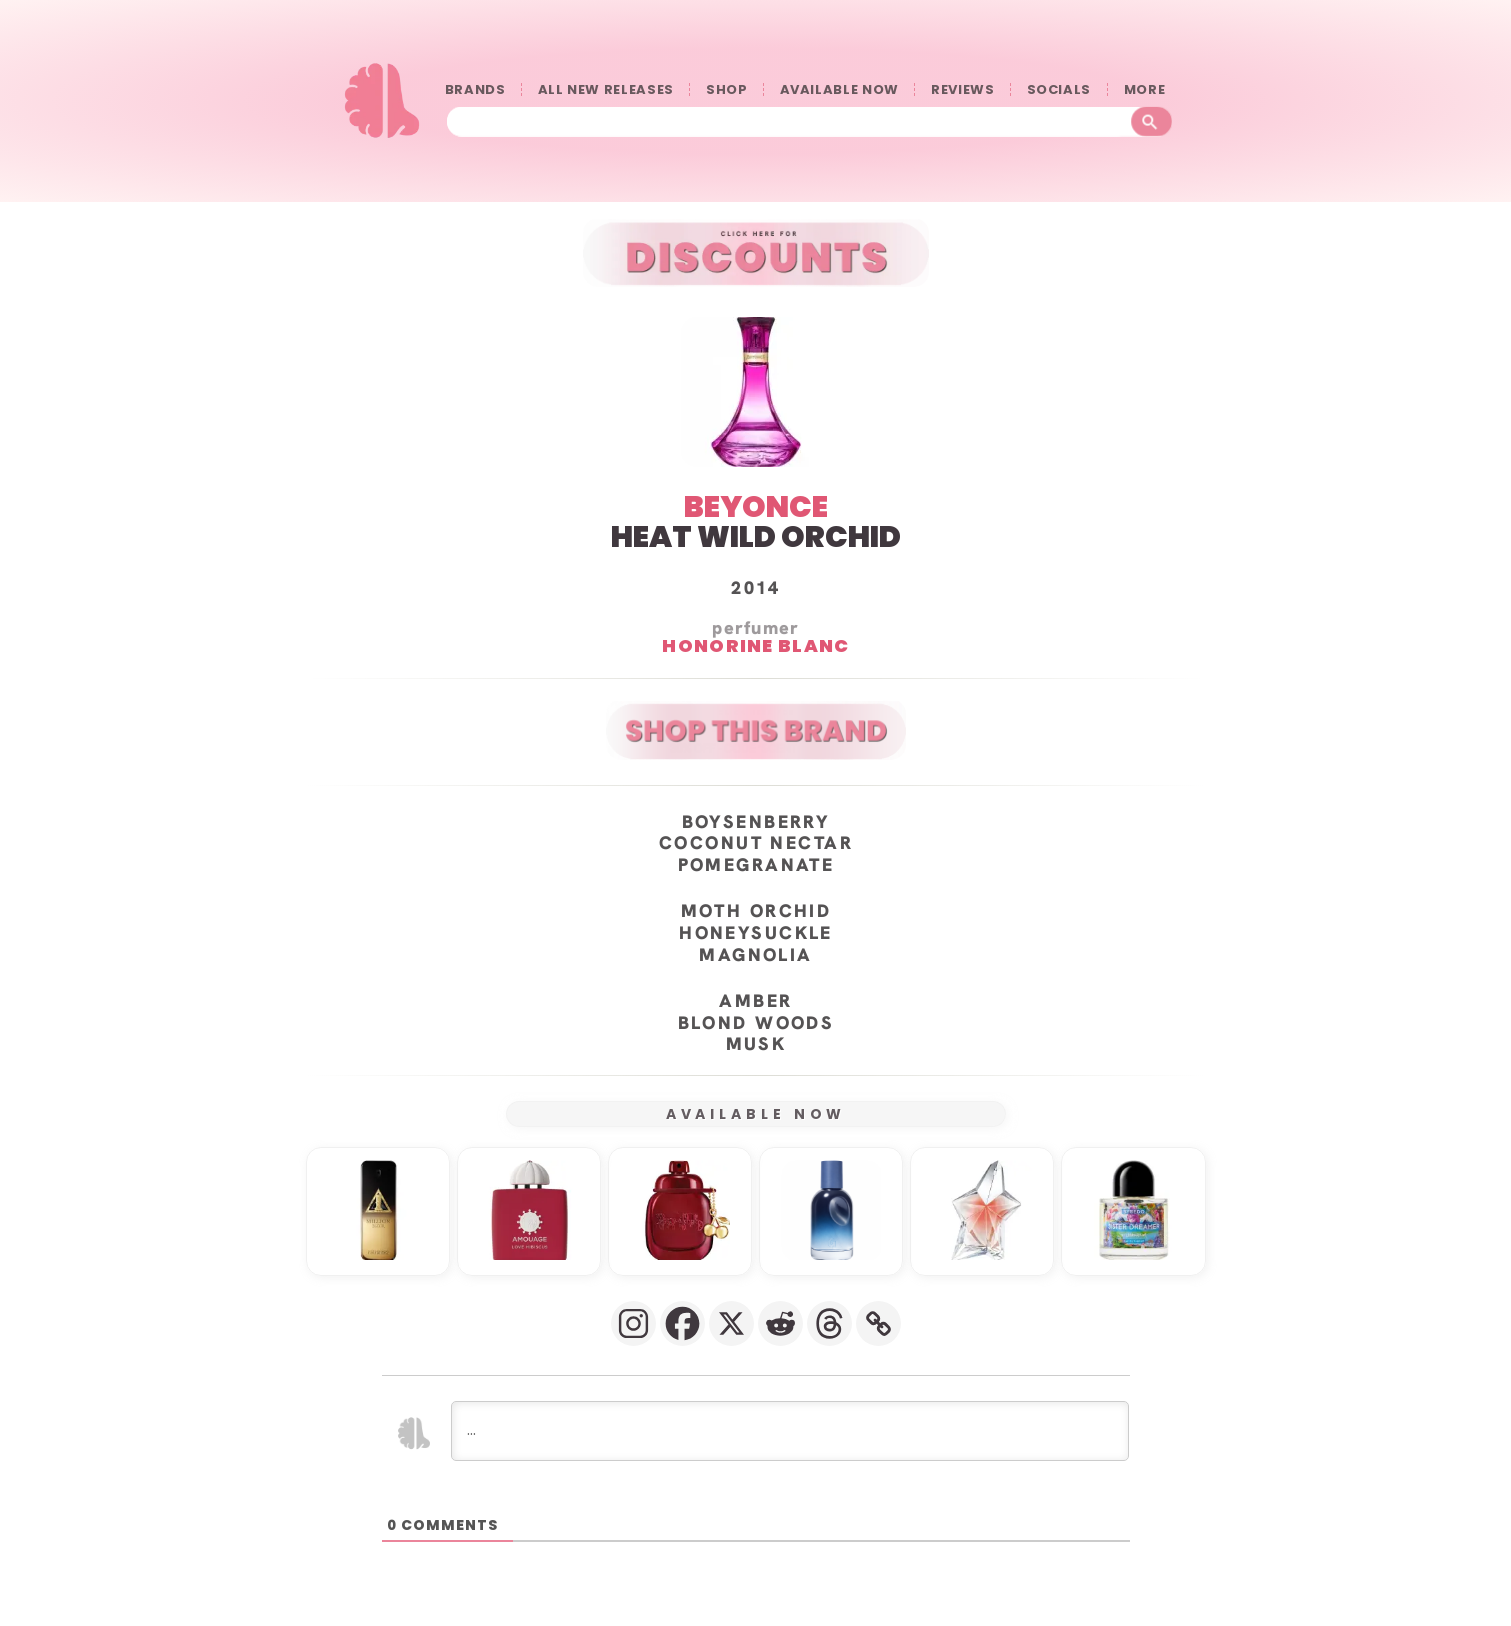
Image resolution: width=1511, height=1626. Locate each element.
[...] (790, 1431)
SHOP (727, 89)
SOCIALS (1059, 89)
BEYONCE (756, 507)
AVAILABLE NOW (839, 89)
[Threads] (829, 1323)
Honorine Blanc (755, 646)
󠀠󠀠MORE (1149, 89)
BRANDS (475, 89)
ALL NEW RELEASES (606, 89)
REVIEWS (963, 89)
